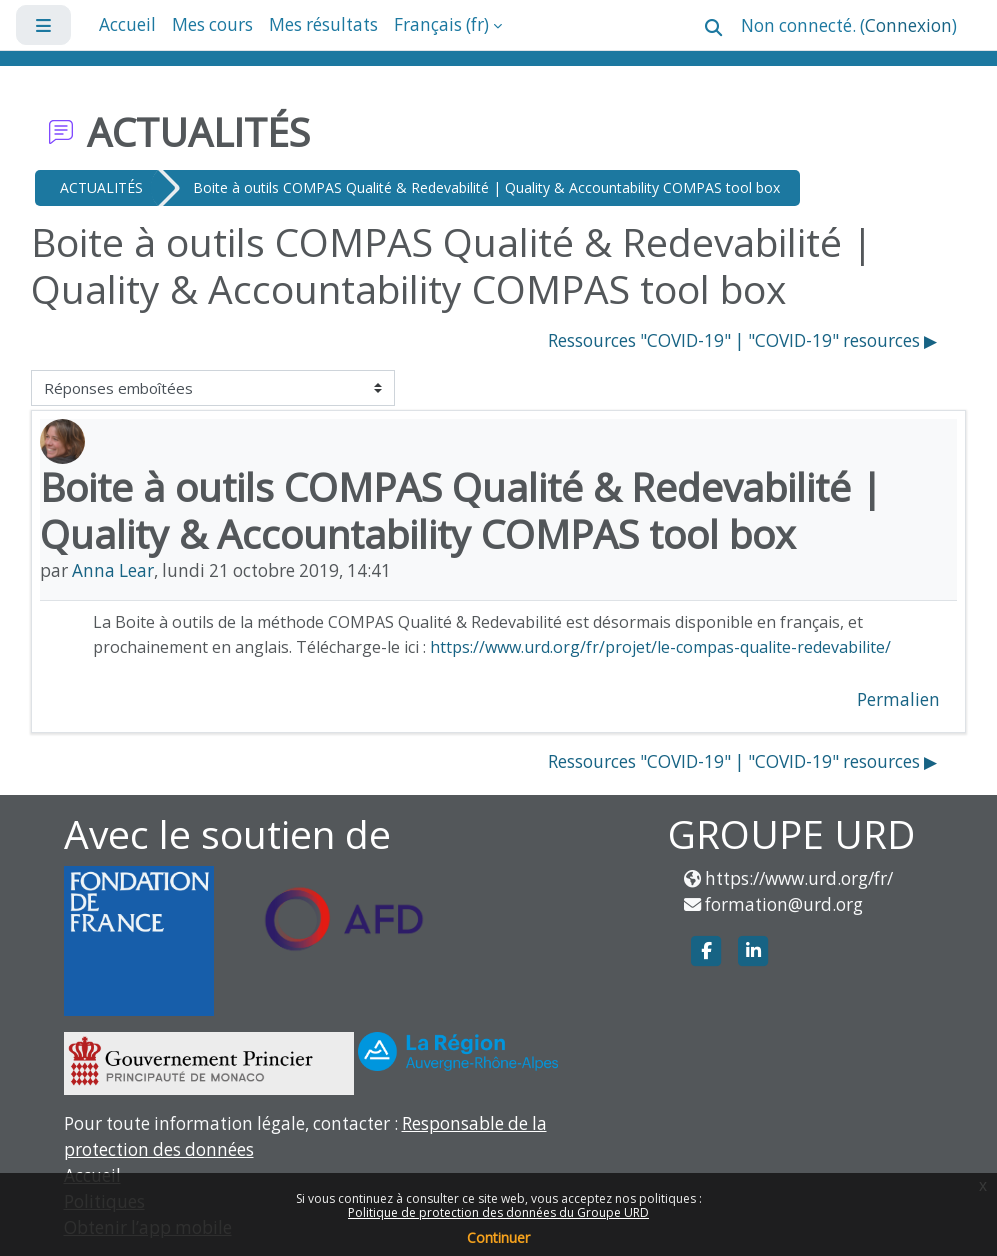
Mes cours (212, 24)
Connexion (908, 25)
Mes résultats (323, 24)
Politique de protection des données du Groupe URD (498, 1212)
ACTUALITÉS (101, 187)
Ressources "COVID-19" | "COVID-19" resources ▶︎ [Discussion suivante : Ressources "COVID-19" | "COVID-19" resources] (742, 340)
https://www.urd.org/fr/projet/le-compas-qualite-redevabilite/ (660, 647)
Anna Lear (113, 570)
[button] (713, 27)
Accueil (127, 24)
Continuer (498, 1237)
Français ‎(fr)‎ (441, 24)
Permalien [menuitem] (898, 699)
